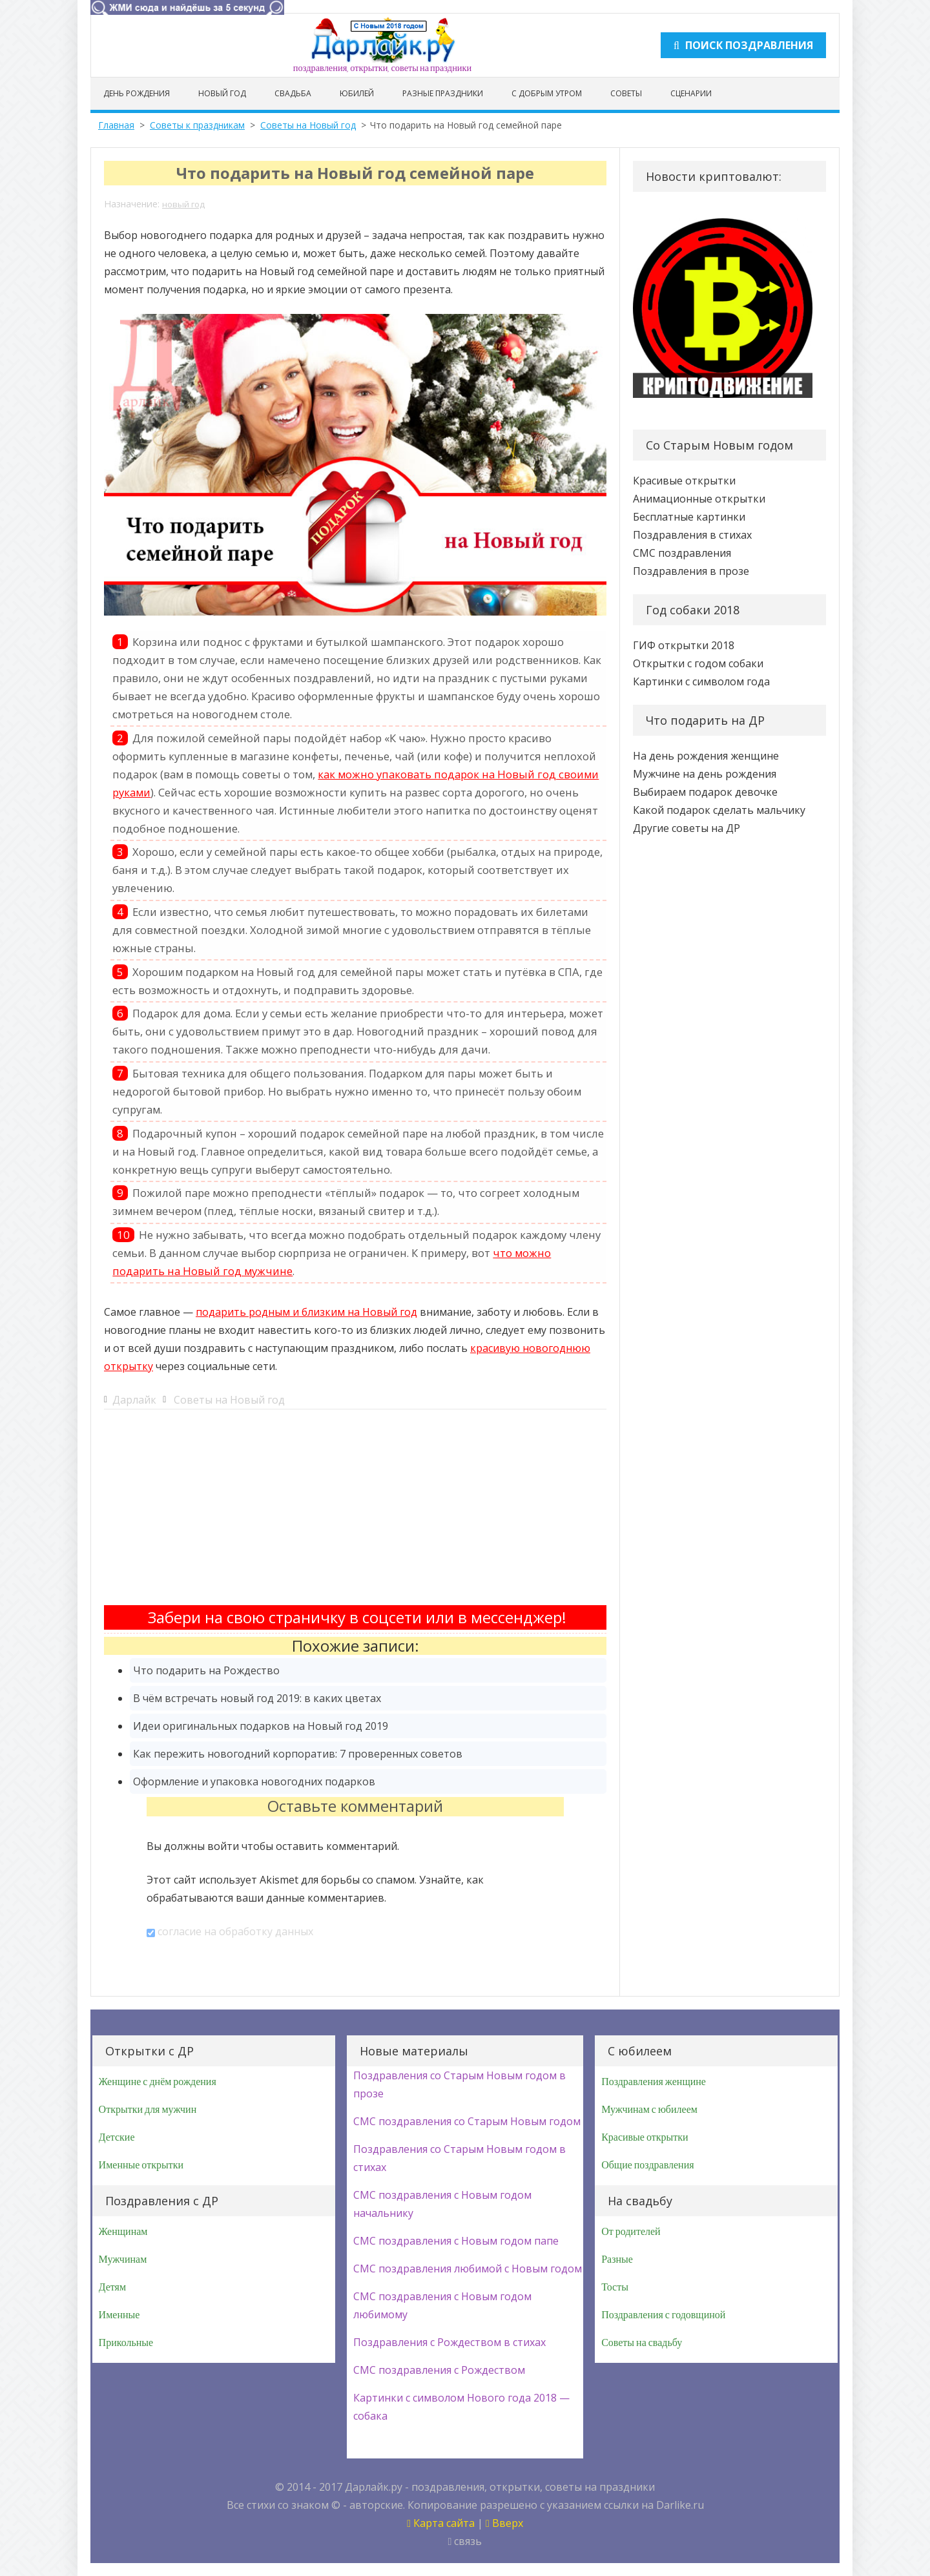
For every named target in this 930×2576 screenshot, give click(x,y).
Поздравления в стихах (692, 535)
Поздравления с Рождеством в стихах (449, 2342)
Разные (617, 2259)
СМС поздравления (682, 553)
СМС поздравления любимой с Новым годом (467, 2268)
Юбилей (357, 93)
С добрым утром (547, 93)
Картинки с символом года (701, 681)
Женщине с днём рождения (157, 2081)
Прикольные (126, 2342)
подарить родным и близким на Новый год (306, 1312)
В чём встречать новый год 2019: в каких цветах (257, 1698)
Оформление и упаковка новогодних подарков (254, 1781)
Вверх (504, 2523)
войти (223, 1846)
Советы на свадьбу (641, 2342)
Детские (117, 2137)
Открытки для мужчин (148, 2109)
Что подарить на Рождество (206, 1670)
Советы (626, 93)
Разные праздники (442, 93)
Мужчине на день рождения (704, 774)
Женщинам (123, 2231)
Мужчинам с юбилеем (649, 2109)
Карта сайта (441, 2523)
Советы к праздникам (197, 125)
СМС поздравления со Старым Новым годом (467, 2121)
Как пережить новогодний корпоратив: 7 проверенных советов (297, 1754)
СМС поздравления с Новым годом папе (456, 2241)
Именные (119, 2315)
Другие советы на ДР (686, 828)
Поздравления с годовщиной (663, 2315)
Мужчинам (123, 2259)
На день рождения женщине (706, 756)
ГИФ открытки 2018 (683, 645)
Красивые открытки (684, 480)
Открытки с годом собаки (698, 663)
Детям (112, 2287)
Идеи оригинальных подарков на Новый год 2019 (260, 1726)
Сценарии (691, 93)
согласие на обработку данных (235, 1931)
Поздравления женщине (653, 2081)
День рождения (136, 93)
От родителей (631, 2231)
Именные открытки (141, 2165)
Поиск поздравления (743, 45)
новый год (183, 204)
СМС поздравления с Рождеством (439, 2370)
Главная (116, 125)
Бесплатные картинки (689, 517)
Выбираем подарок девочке (705, 792)
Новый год (222, 93)
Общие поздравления (647, 2165)
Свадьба (292, 93)
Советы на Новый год (308, 125)
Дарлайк (134, 1400)
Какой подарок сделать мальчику (719, 810)
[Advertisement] (355, 1514)
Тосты (614, 2287)
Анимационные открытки (699, 499)
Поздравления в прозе (691, 571)
